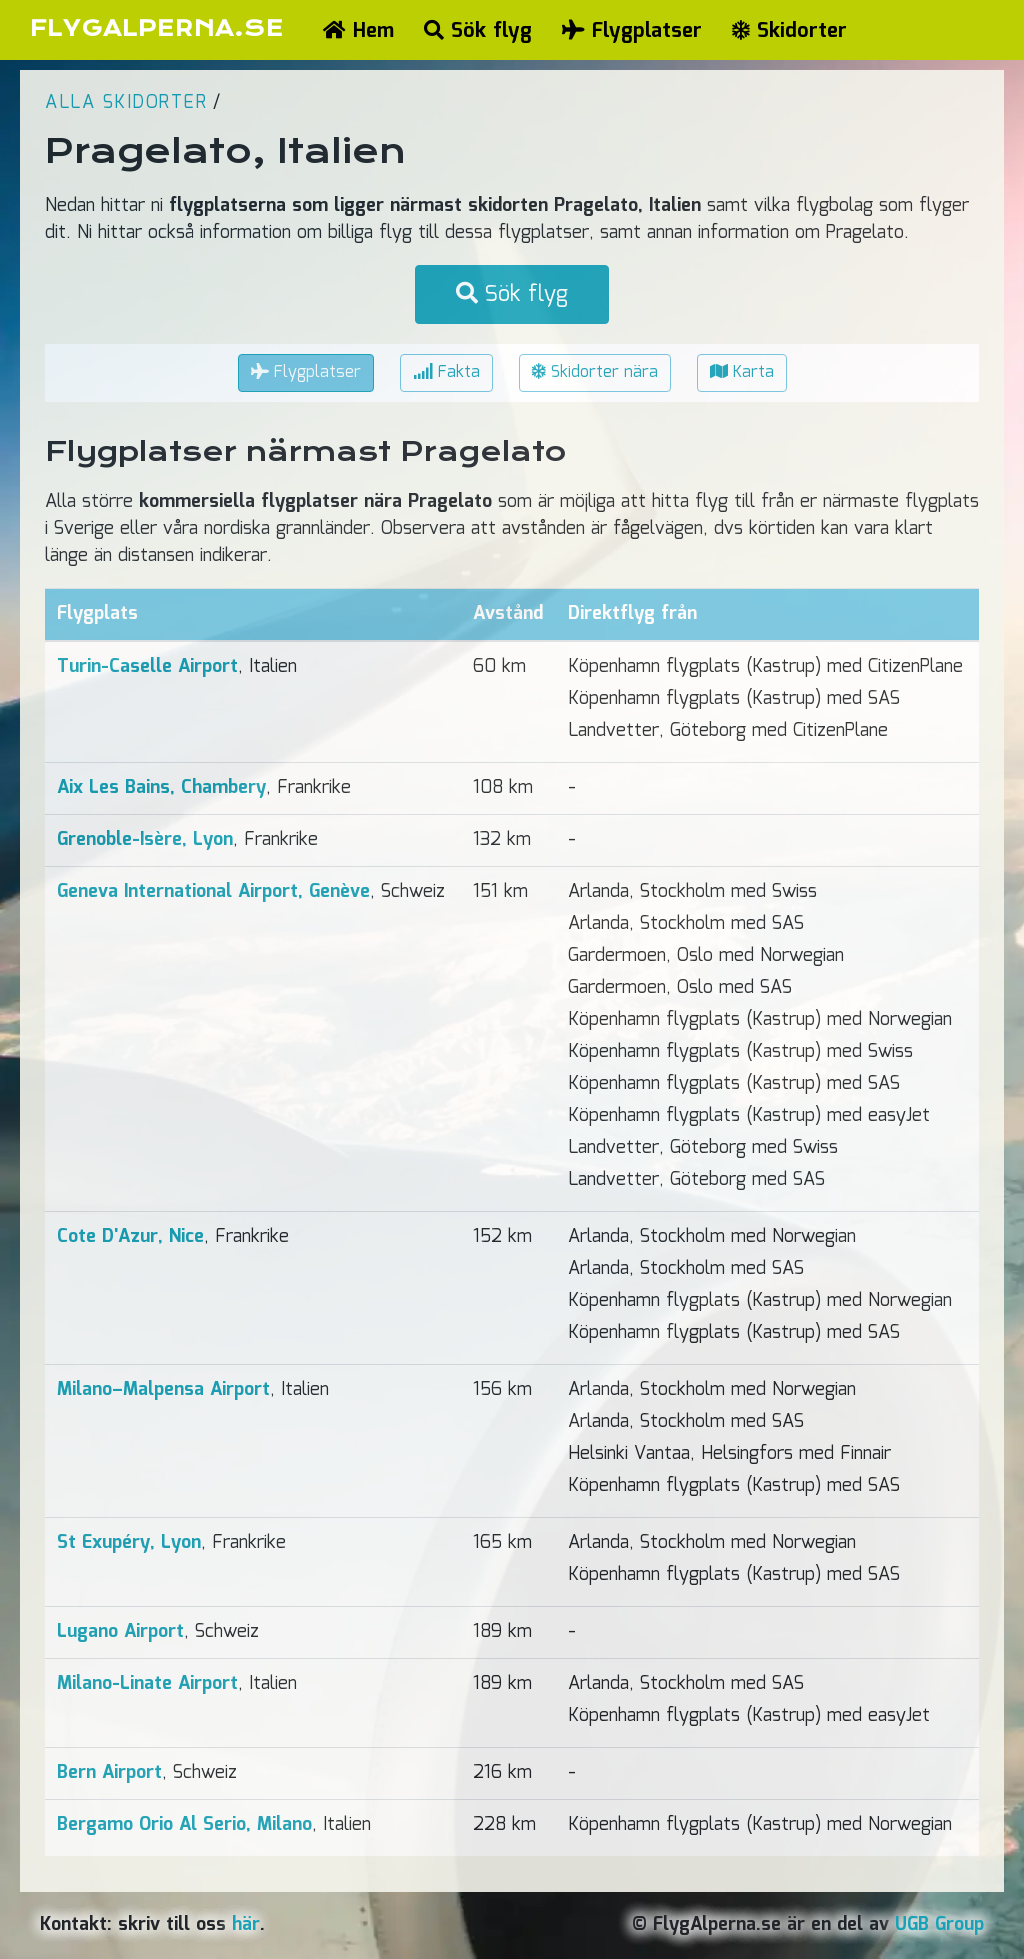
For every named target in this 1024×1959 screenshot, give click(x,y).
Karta (742, 372)
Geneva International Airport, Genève (213, 892)
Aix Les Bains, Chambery (161, 788)
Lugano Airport (120, 1632)
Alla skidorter (126, 103)
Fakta (446, 372)
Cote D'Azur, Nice (130, 1237)
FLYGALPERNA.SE (156, 28)
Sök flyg (478, 31)
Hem (358, 31)
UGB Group (939, 1925)
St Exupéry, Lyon (129, 1543)
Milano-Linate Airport (147, 1684)
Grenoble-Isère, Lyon (145, 840)
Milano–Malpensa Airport (163, 1390)
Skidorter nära (595, 372)
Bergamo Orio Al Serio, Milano (184, 1825)
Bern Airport (109, 1773)
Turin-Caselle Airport (147, 667)
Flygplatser (632, 31)
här (246, 1925)
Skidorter (789, 31)
